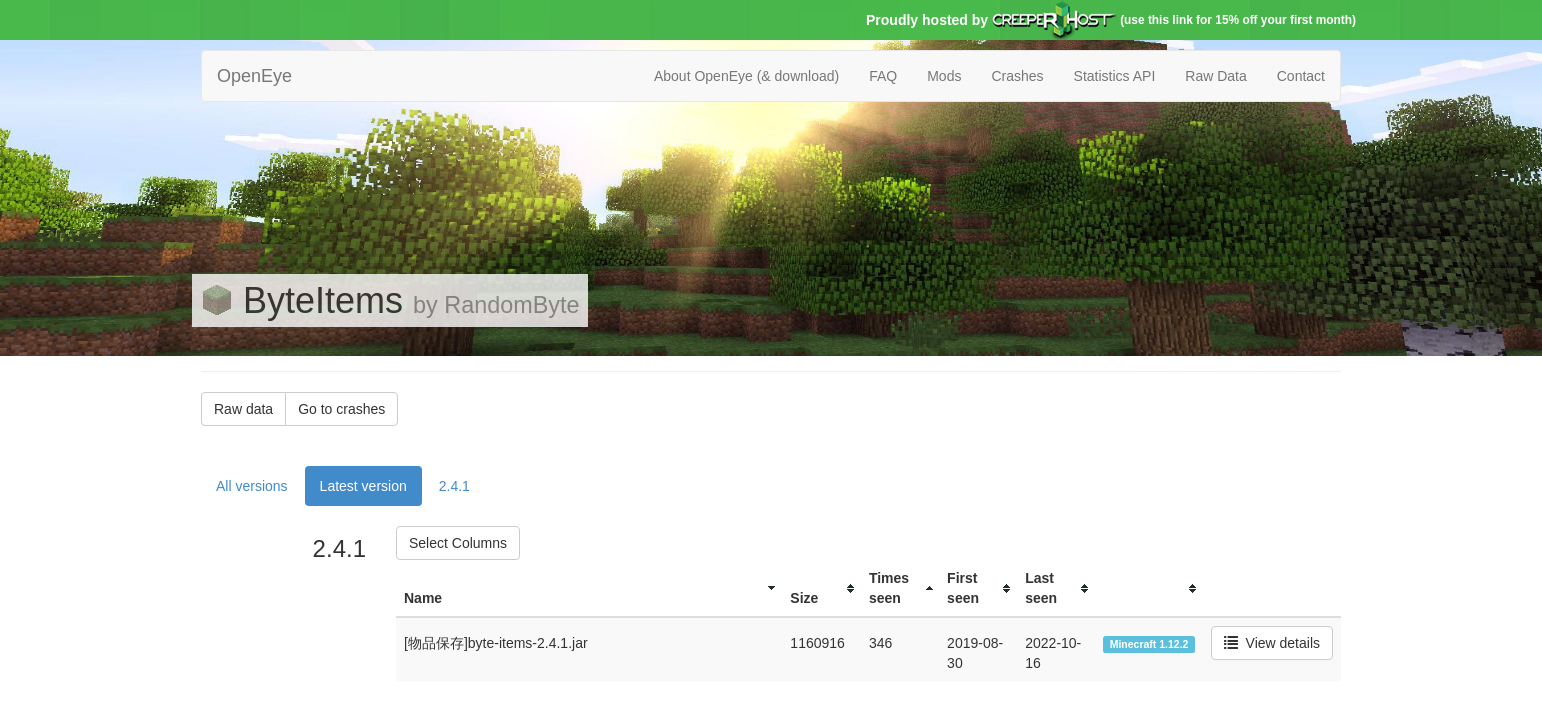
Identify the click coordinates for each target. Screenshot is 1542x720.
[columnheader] (589, 588)
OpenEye (254, 76)
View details (1272, 643)
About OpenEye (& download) (746, 76)
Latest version (363, 486)
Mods (944, 76)
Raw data (243, 409)
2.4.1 (454, 486)
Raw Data (1215, 76)
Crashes (1017, 76)
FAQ (883, 76)
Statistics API (1115, 76)
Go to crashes (341, 409)
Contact (1301, 76)
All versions (252, 486)
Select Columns (458, 543)
